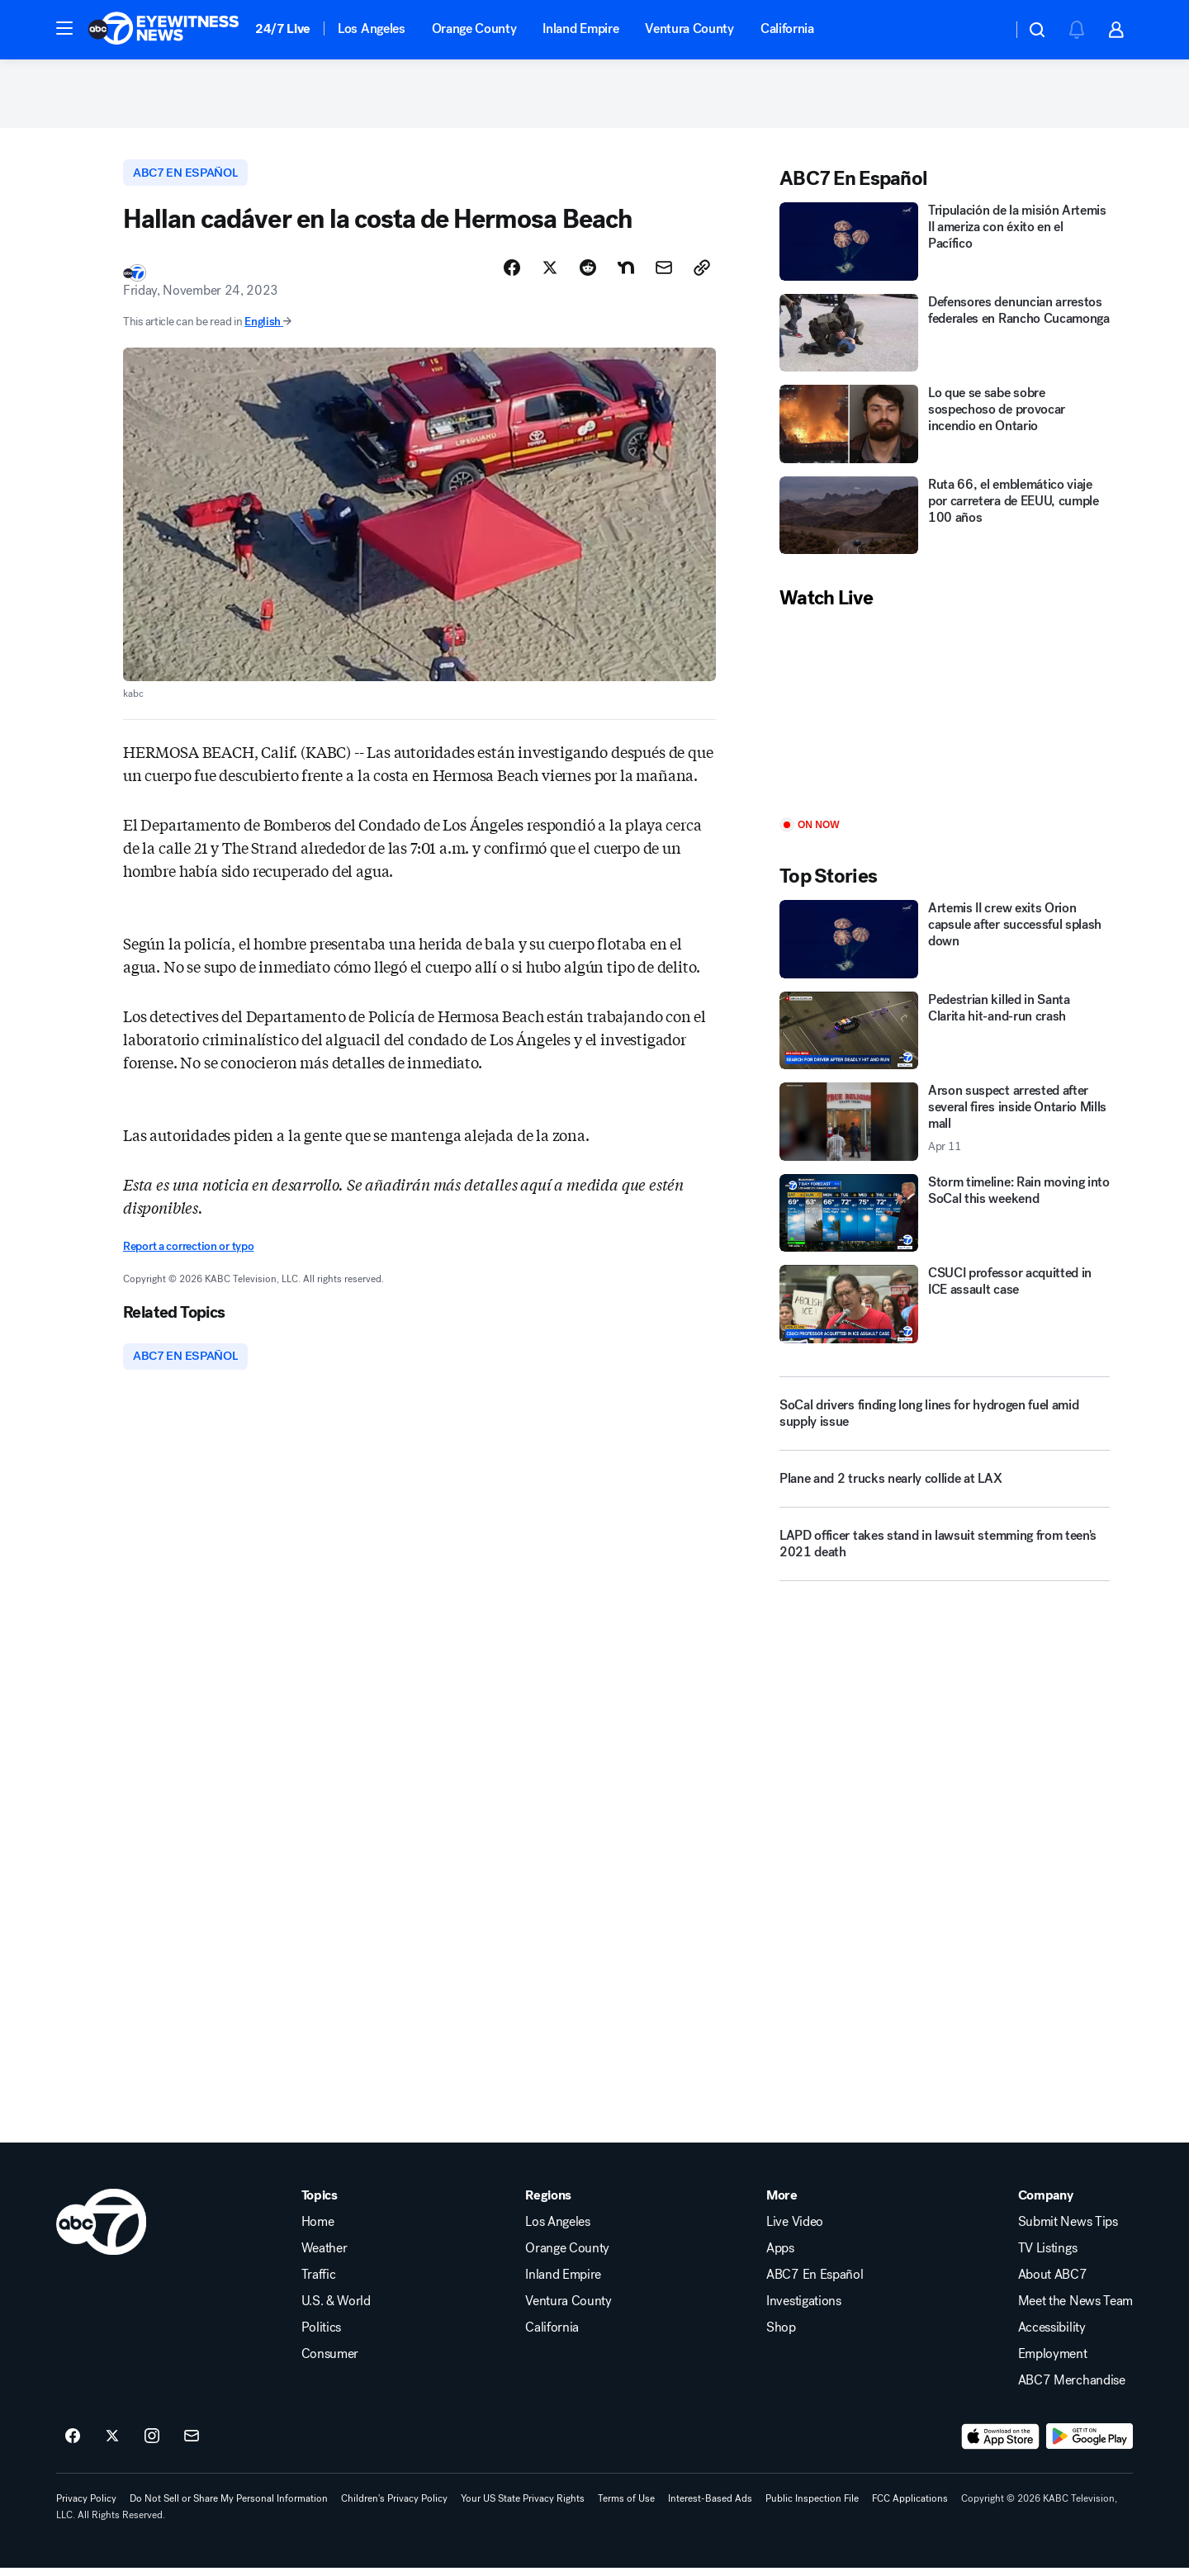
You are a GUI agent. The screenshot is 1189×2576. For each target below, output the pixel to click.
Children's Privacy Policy (394, 2507)
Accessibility (1052, 2335)
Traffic (318, 2283)
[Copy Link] (702, 275)
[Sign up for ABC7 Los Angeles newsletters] (191, 2444)
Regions (548, 2203)
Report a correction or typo (188, 1254)
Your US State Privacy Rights (523, 2507)
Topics (319, 2203)
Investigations (803, 2309)
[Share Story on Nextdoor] (626, 275)
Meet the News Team (1075, 2309)
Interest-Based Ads (710, 2507)
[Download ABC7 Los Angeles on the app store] (1000, 2445)
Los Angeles (371, 28)
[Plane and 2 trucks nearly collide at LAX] (944, 1491)
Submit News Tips (1068, 2230)
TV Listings (1047, 2256)
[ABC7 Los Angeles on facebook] (72, 2444)
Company (1045, 2203)
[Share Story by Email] (664, 275)
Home (317, 2230)
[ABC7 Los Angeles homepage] (163, 30)
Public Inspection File (812, 2507)
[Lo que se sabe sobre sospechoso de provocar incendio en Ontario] (944, 430)
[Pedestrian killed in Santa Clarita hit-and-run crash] (944, 1036)
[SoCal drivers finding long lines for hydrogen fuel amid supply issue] (944, 1419)
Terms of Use (626, 2507)
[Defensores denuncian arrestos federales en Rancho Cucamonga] (944, 339)
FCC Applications (910, 2507)
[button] (64, 28)
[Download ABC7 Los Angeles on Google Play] (1089, 2445)
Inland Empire (580, 28)
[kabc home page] (101, 2230)
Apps (780, 2256)
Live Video (794, 2230)
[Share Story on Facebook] (512, 275)
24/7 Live (282, 28)
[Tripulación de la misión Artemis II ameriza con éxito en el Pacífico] (944, 247)
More (782, 2203)
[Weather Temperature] (986, 29)
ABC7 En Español (814, 2283)
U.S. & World (336, 2309)
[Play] (944, 720)
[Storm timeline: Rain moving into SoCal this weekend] (944, 1219)
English (267, 329)
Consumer (329, 2362)
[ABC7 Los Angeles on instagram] (151, 2444)
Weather (324, 2256)
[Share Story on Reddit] (588, 275)
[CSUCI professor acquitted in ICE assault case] (944, 1310)
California (787, 28)
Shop (781, 2335)
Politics (321, 2335)
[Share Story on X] (550, 275)
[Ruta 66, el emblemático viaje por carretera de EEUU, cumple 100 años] (944, 521)
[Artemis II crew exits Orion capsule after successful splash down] (944, 945)
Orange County (474, 28)
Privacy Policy (86, 2507)
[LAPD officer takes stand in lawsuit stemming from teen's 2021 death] (944, 1556)
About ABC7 (1052, 2283)
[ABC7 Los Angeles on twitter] (112, 2444)
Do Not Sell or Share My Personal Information (229, 2507)
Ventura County (689, 28)
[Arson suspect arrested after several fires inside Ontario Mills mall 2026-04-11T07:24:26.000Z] (944, 1127)
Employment (1052, 2362)
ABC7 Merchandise (1071, 2388)
